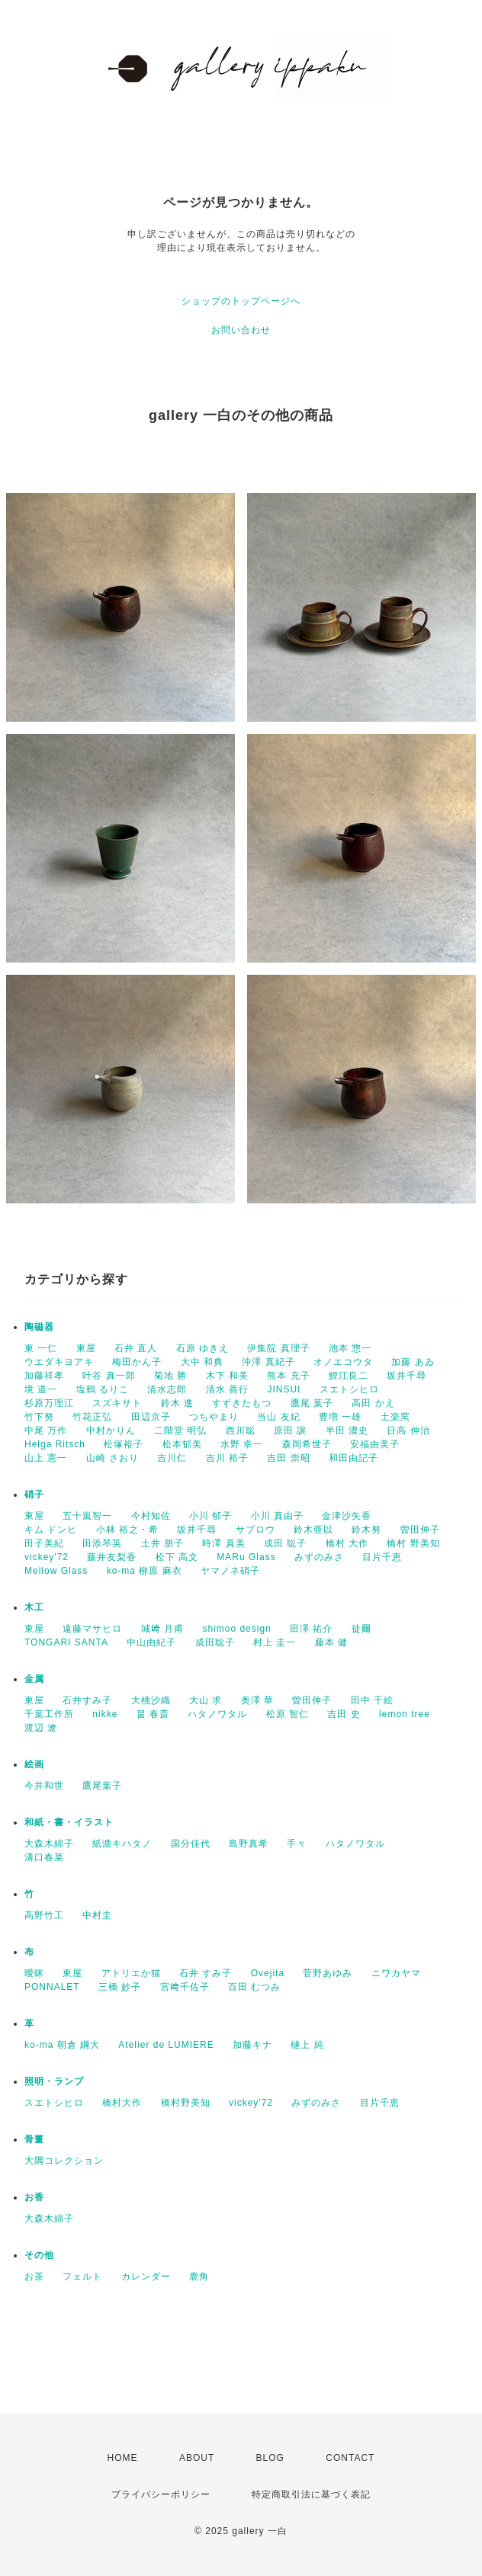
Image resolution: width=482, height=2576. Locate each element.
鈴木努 (366, 1529)
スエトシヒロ (349, 1389)
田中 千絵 (372, 1700)
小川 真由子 (277, 1516)
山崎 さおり (112, 1458)
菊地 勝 (170, 1375)
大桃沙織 (151, 1700)
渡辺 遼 (40, 1727)
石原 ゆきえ (202, 1348)
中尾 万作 (45, 1430)
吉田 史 (343, 1714)
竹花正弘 (92, 1416)
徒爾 (361, 1628)
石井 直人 (135, 1348)
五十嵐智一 (87, 1516)
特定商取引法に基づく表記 (311, 2494)
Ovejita (267, 1973)
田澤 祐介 (311, 1628)
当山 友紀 (278, 1416)
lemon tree (404, 1714)
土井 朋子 (162, 1543)
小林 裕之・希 (127, 1529)
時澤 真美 (223, 1543)
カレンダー (146, 2276)
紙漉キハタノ (122, 1843)
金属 (34, 1679)
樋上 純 (307, 2044)
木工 (34, 1607)
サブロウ (255, 1529)
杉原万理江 (49, 1403)
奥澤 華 (257, 1700)
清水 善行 (227, 1389)
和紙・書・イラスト (69, 1822)
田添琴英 (102, 1543)
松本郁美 (182, 1444)
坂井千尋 (406, 1375)
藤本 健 (331, 1642)
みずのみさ (319, 1557)
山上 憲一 (45, 1458)
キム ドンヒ (50, 1529)
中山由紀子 (151, 1642)
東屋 (86, 1348)
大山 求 (205, 1700)
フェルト (82, 2276)
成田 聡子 (285, 1543)
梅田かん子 (137, 1362)
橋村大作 (122, 2102)
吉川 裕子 (227, 1458)
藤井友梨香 (112, 1557)
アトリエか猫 (131, 1973)
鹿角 (199, 2276)
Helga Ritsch (54, 1444)
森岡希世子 (307, 1444)
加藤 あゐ (412, 1362)
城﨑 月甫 (162, 1628)
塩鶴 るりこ (102, 1389)
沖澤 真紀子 (268, 1362)
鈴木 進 (177, 1403)
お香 (34, 2197)
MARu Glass (246, 1557)
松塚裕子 (123, 1444)
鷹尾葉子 (102, 1785)
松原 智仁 (287, 1714)
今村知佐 (151, 1516)
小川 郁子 (210, 1516)
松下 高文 (177, 1557)
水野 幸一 (241, 1444)
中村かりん (111, 1430)
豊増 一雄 (340, 1416)
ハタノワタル (217, 1714)
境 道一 (40, 1389)
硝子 (34, 1494)
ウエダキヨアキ (59, 1362)
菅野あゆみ (327, 1973)
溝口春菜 (44, 1857)
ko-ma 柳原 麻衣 (144, 1570)
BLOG (270, 2458)
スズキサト (117, 1403)
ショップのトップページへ (241, 301)
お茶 (34, 2276)
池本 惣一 (350, 1348)
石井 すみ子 (205, 1973)
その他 (39, 2255)
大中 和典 (202, 1362)
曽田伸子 (420, 1529)
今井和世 (44, 1785)
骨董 (34, 2139)
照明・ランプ (54, 2081)
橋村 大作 (347, 1543)
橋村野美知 (185, 2102)
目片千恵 (382, 1557)
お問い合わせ (241, 330)
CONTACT (350, 2458)
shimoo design (236, 1628)
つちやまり (214, 1416)
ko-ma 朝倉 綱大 (62, 2044)
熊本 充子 (288, 1375)
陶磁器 (39, 1327)
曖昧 (34, 1973)
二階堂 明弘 (180, 1430)
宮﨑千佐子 (185, 1987)
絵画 (34, 1764)
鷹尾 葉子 (312, 1403)
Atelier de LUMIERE (166, 2044)
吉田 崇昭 (288, 1458)
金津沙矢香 (346, 1516)
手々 (297, 1843)
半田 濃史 (347, 1430)
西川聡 (240, 1430)
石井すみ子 (87, 1700)
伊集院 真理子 (278, 1348)
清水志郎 (167, 1389)
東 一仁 (40, 1348)
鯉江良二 (348, 1375)
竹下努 (39, 1416)
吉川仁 (172, 1458)
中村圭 (97, 1915)
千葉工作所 (49, 1714)
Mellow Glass (56, 1570)
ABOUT (196, 2458)
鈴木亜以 (313, 1529)
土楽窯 (395, 1416)
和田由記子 (353, 1458)
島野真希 (248, 1843)
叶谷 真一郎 (108, 1375)
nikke (104, 1714)
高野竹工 (44, 1915)
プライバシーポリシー (160, 2494)
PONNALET (52, 1987)
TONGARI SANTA (66, 1642)
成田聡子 (215, 1642)
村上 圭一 (274, 1642)
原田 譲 (290, 1430)
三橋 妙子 (119, 1987)
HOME (123, 2458)
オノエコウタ (343, 1362)
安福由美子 (375, 1444)
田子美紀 (44, 1543)
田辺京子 (151, 1416)
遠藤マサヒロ (92, 1628)
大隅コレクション (64, 2160)
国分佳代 (190, 1843)
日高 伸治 (408, 1430)
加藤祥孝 (44, 1375)
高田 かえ (373, 1403)
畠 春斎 (153, 1714)
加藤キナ (252, 2044)
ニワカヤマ (396, 1973)
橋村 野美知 (413, 1543)
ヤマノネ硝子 (230, 1570)
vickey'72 (46, 1557)
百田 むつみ (254, 1987)
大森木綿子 (49, 1843)
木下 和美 (227, 1375)
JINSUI (283, 1389)
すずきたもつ (242, 1403)
